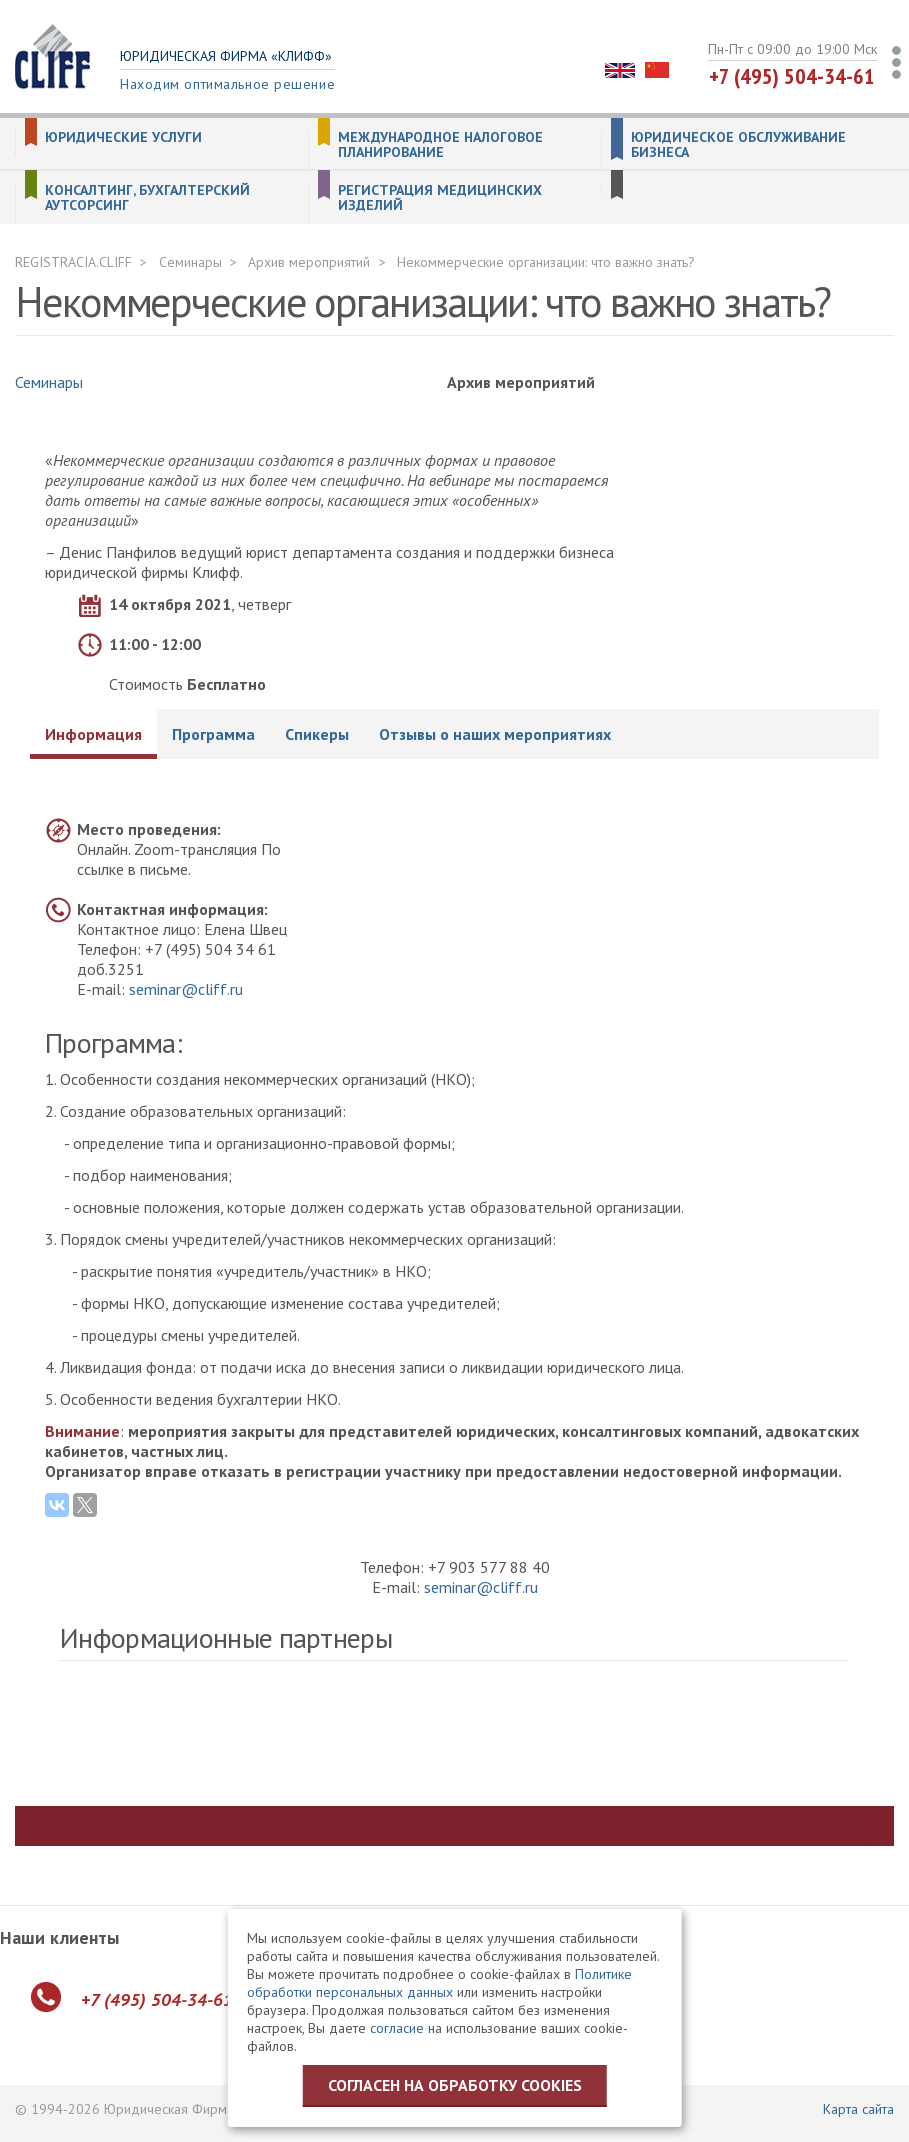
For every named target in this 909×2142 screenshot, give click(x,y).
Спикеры (317, 734)
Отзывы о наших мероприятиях (495, 734)
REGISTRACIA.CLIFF (73, 262)
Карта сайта (858, 2109)
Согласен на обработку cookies (455, 2085)
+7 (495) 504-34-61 (792, 76)
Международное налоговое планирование (440, 145)
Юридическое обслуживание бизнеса (738, 145)
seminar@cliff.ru (186, 989)
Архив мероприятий (309, 262)
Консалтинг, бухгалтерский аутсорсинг (147, 198)
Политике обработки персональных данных (439, 1983)
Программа (213, 734)
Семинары (190, 262)
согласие (397, 2028)
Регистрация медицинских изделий (440, 198)
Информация (93, 734)
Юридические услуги (123, 137)
